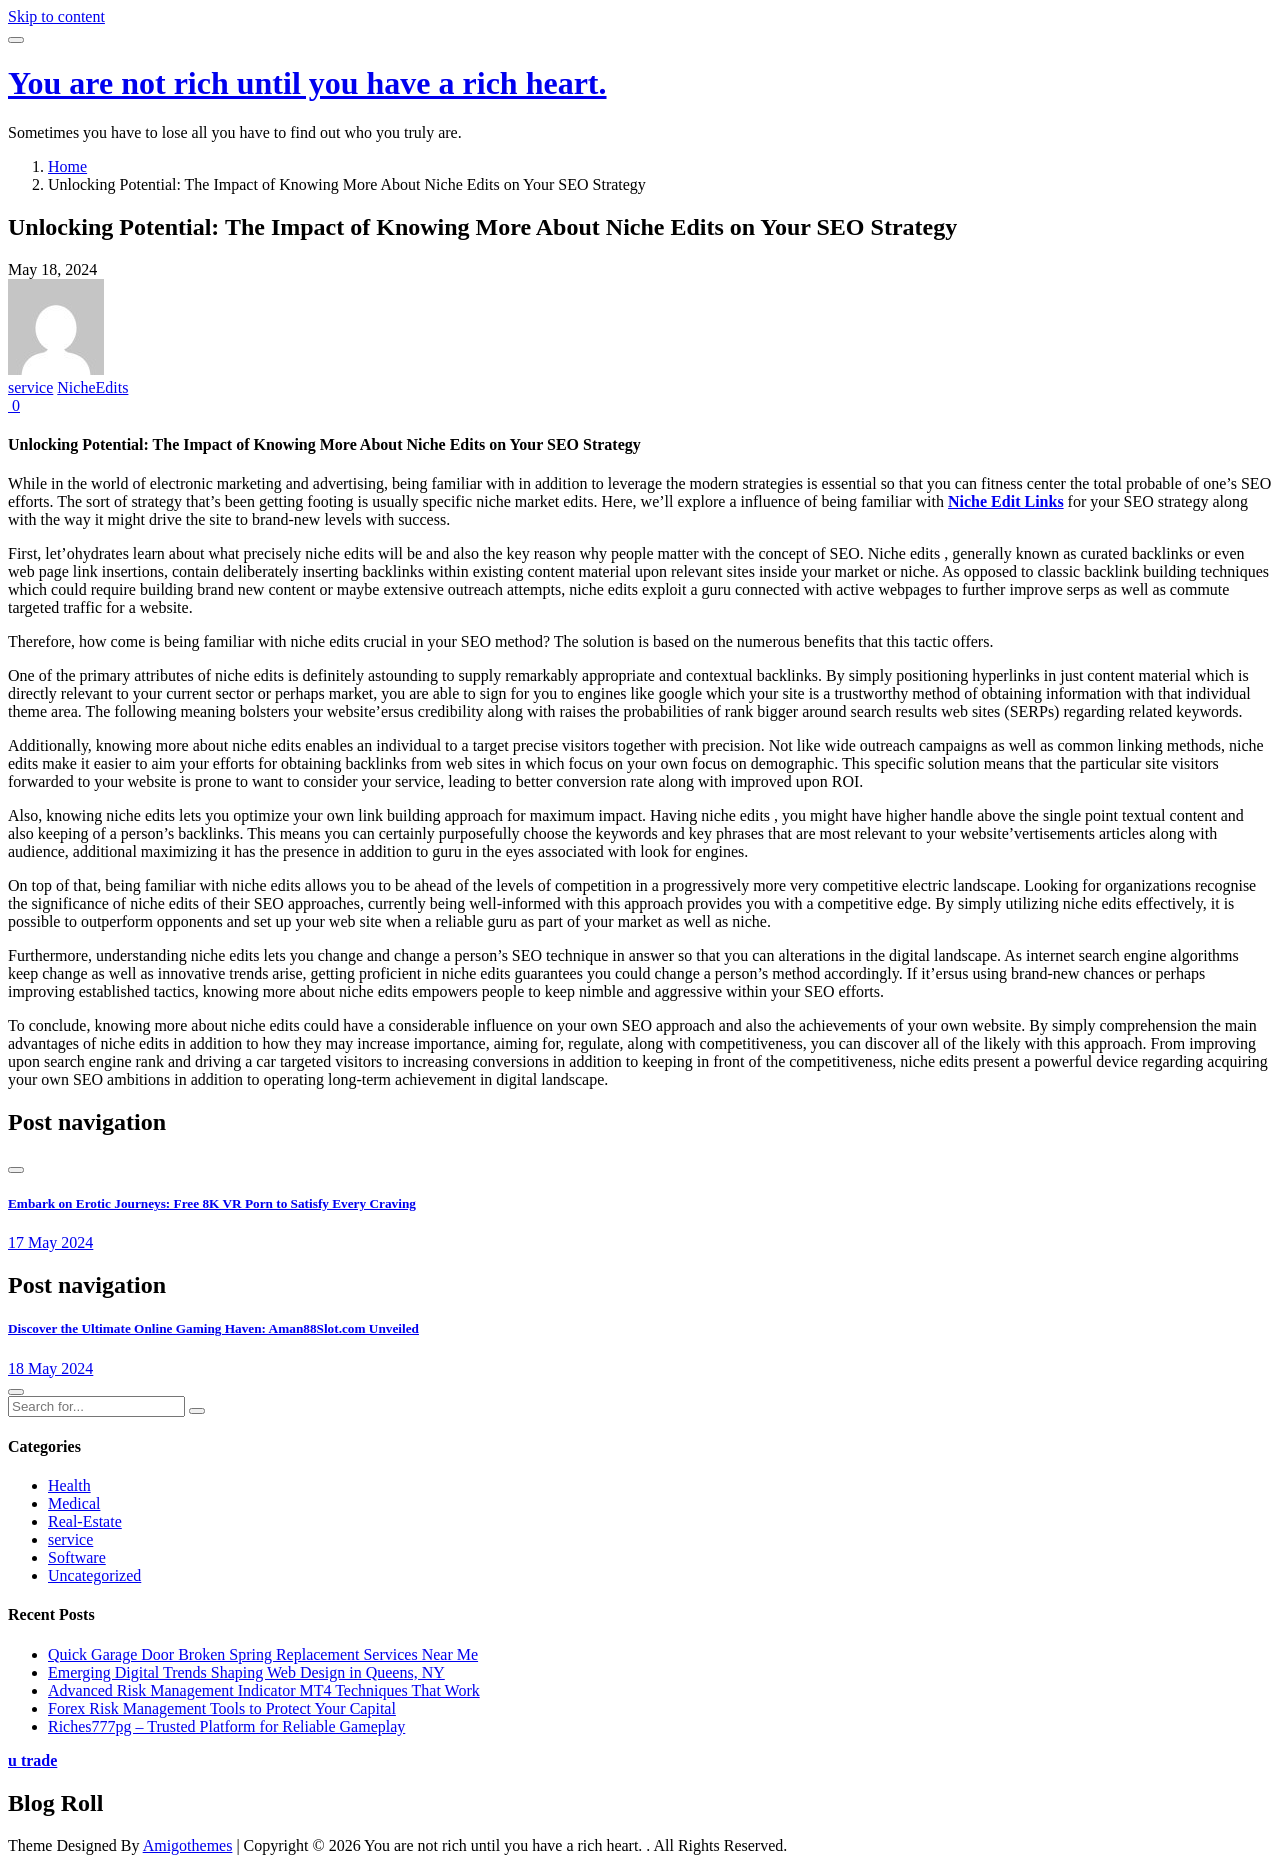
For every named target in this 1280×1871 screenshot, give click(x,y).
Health (69, 1485)
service (30, 387)
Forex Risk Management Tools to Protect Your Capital (222, 1708)
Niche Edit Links (1006, 501)
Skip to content (56, 16)
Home (67, 166)
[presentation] (16, 1170)
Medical (74, 1503)
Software (77, 1557)
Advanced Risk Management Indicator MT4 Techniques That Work (264, 1690)
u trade (32, 1760)
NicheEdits (92, 387)
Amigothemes (188, 1845)
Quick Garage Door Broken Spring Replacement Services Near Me (263, 1654)
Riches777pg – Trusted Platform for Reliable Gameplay (226, 1726)
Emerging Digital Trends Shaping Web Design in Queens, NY (246, 1672)
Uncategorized (94, 1575)
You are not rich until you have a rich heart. (307, 83)
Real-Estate (85, 1521)
